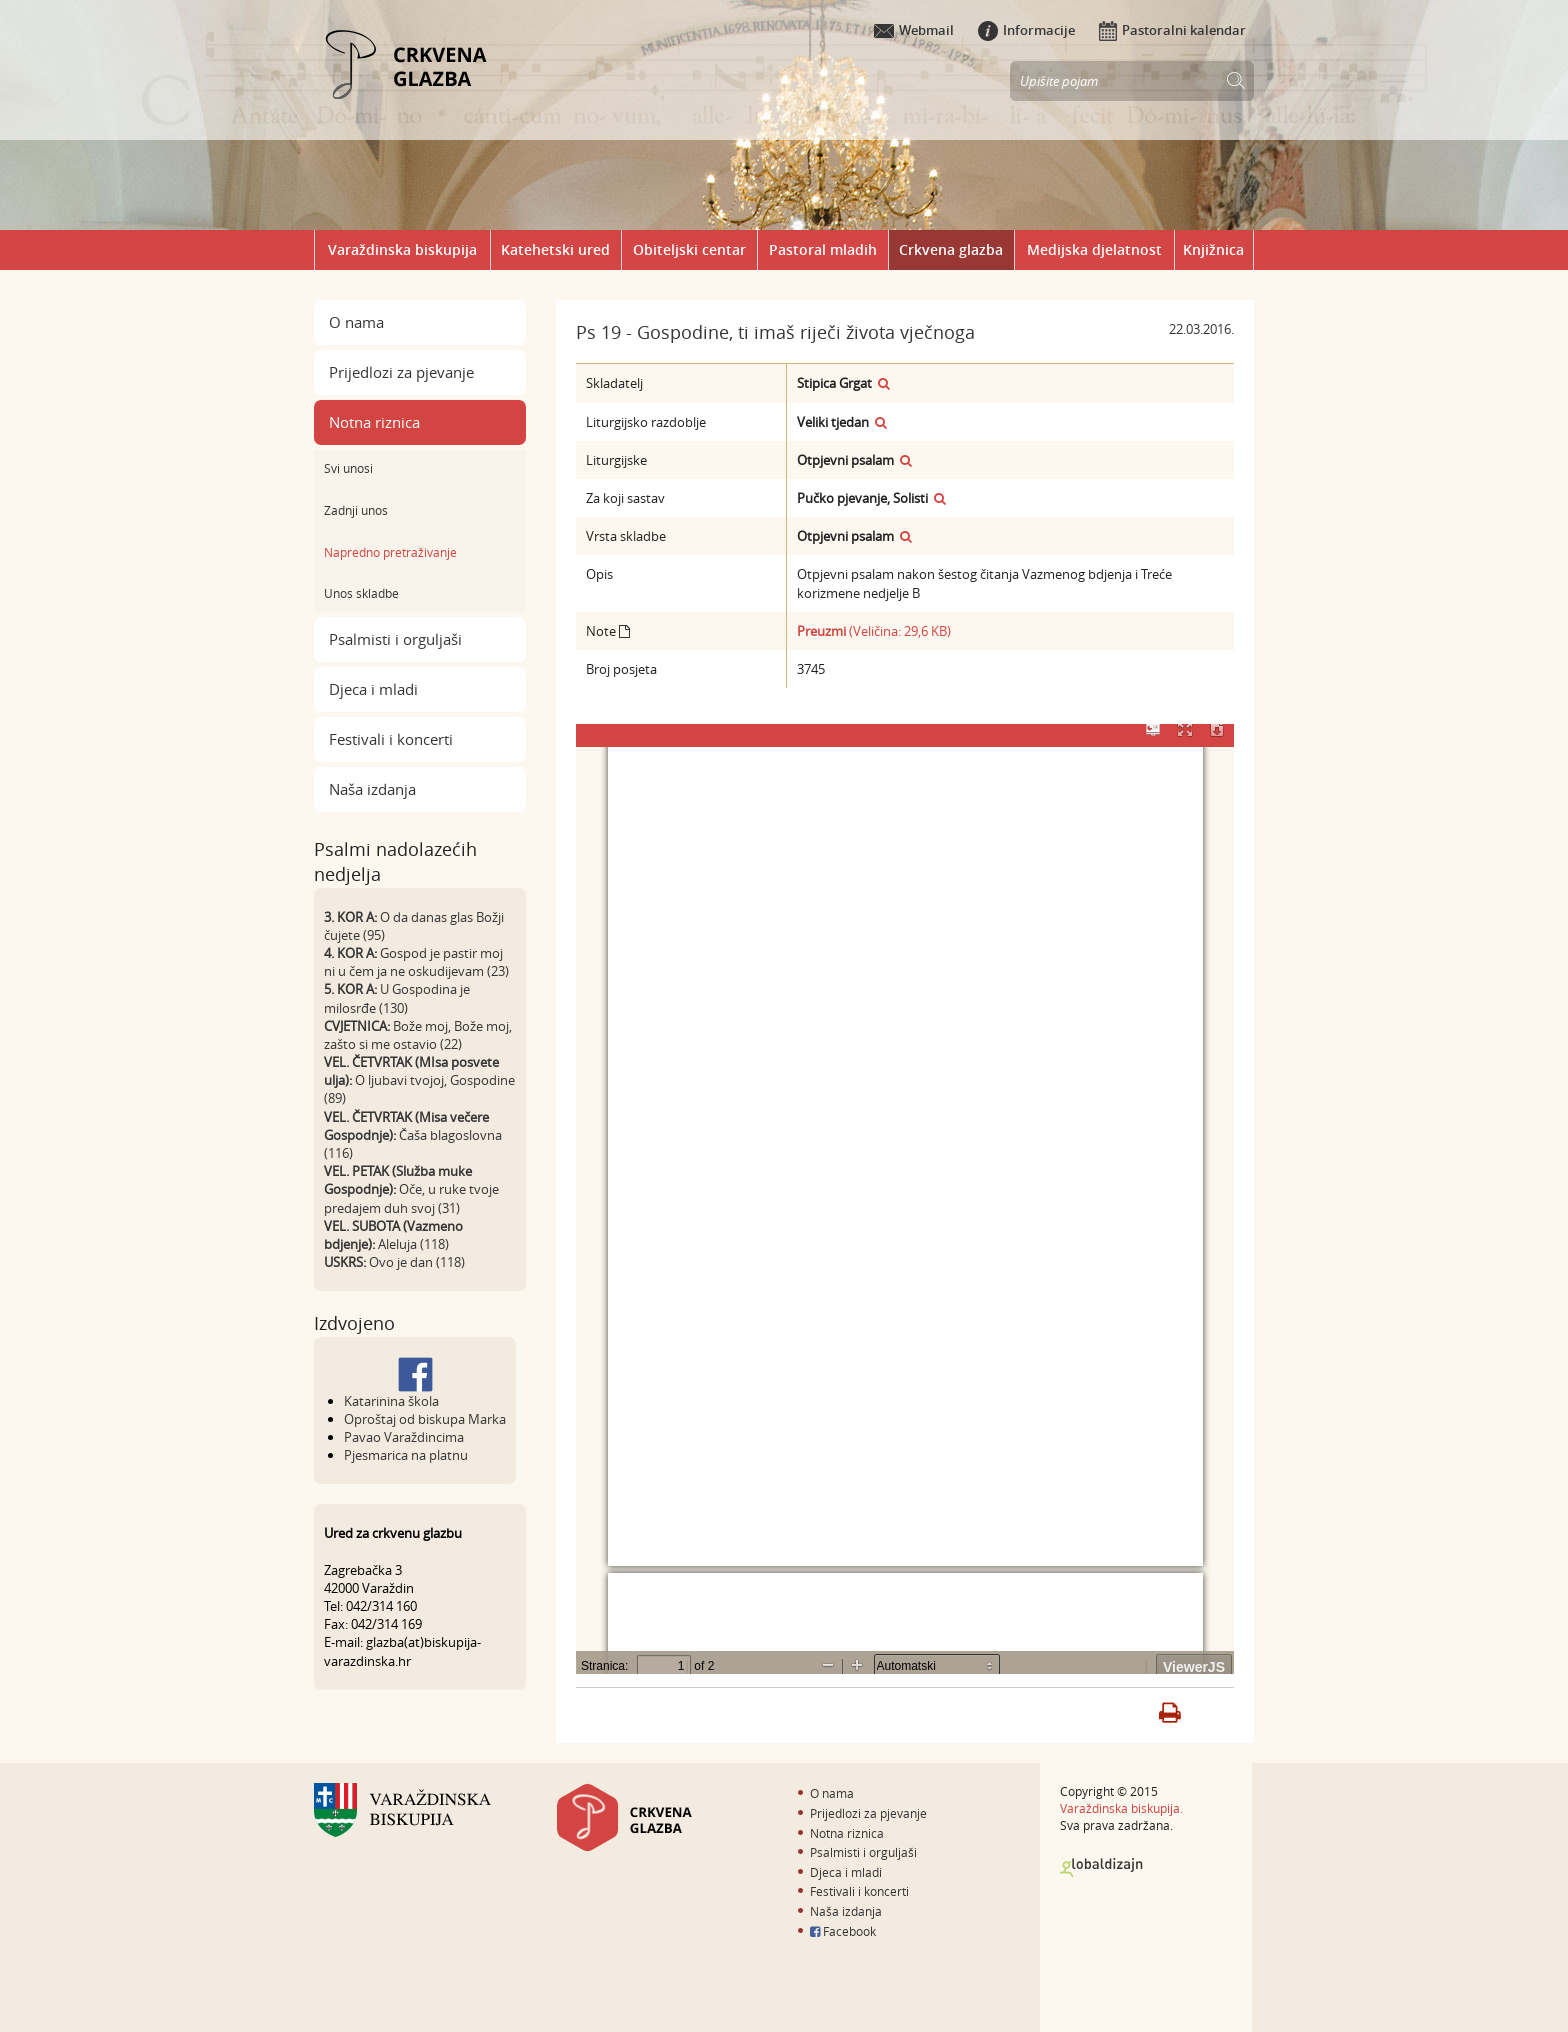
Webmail (914, 30)
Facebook (843, 1931)
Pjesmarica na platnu (406, 1455)
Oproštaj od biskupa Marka (425, 1419)
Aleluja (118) (413, 1244)
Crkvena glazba (951, 249)
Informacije (1026, 30)
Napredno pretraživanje (390, 552)
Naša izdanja (372, 789)
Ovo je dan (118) (417, 1262)
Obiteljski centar (689, 249)
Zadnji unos (356, 510)
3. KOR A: (350, 917)
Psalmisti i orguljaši (395, 639)
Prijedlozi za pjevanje (401, 372)
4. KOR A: (350, 953)
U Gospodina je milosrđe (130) (397, 998)
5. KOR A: (350, 989)
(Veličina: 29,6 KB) (874, 631)
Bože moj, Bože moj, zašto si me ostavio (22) (418, 1035)
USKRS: (345, 1262)
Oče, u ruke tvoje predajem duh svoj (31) (411, 1198)
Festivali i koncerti (391, 739)
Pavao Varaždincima (404, 1437)
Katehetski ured (555, 249)
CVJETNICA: (357, 1026)
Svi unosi (348, 468)
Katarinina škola (391, 1401)
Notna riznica (374, 422)
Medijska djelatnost (1094, 249)
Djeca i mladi (373, 689)
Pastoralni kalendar (1172, 30)
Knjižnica (1213, 249)
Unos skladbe (361, 593)
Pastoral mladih (823, 249)
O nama (356, 322)
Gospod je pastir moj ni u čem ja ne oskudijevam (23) (416, 962)
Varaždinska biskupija (402, 249)
